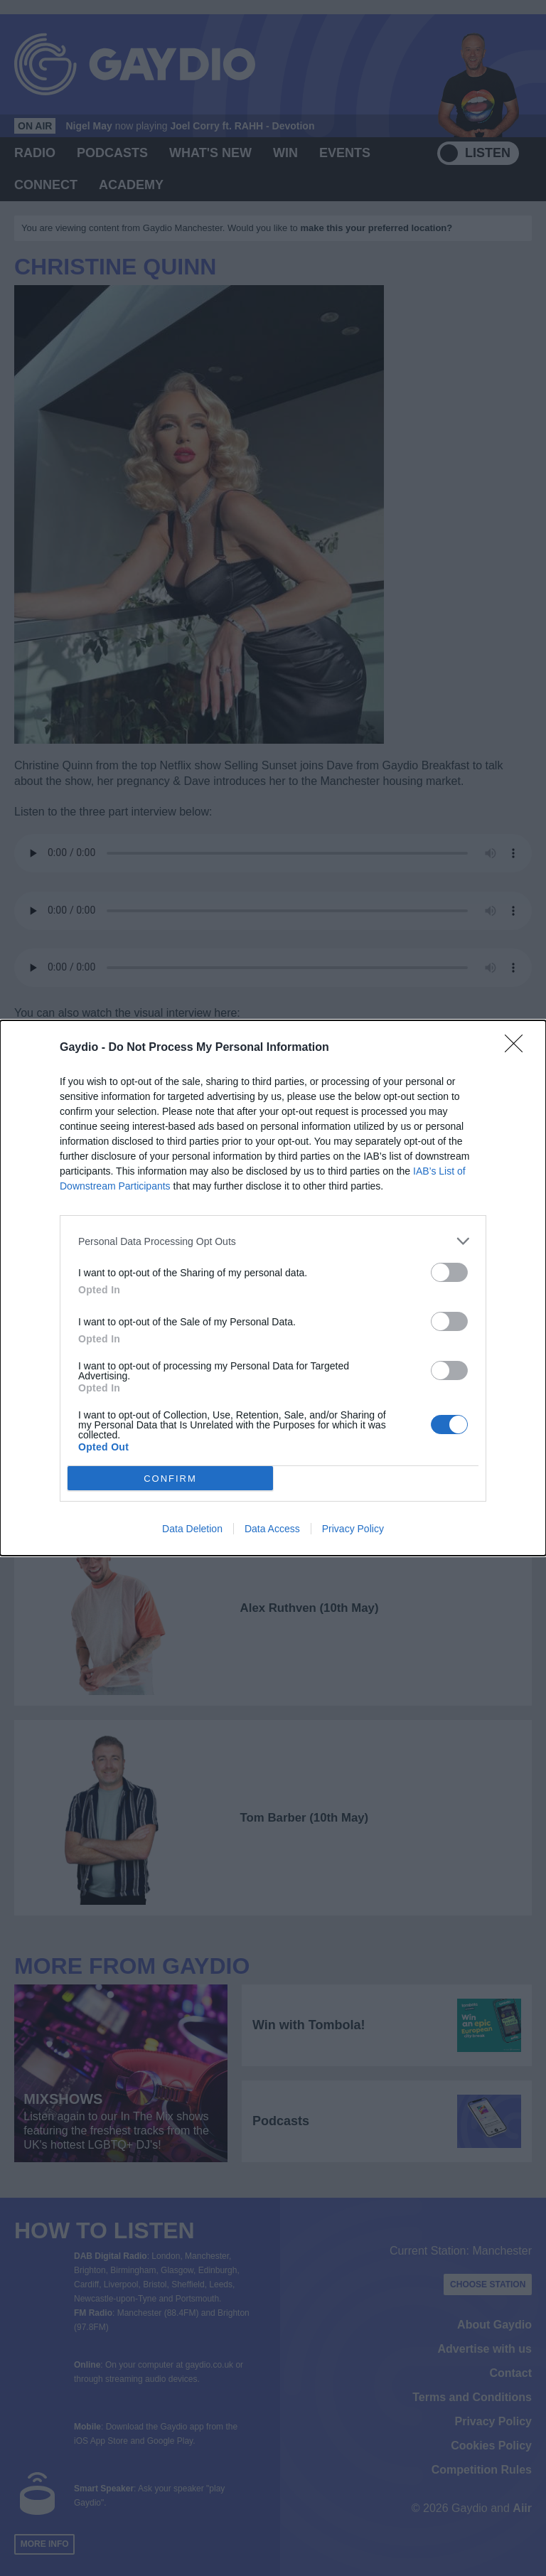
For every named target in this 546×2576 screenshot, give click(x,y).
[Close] (518, 1048)
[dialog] (273, 1288)
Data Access (272, 1528)
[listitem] (273, 1241)
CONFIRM (170, 1478)
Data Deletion (192, 1528)
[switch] (449, 1272)
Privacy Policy (353, 1528)
